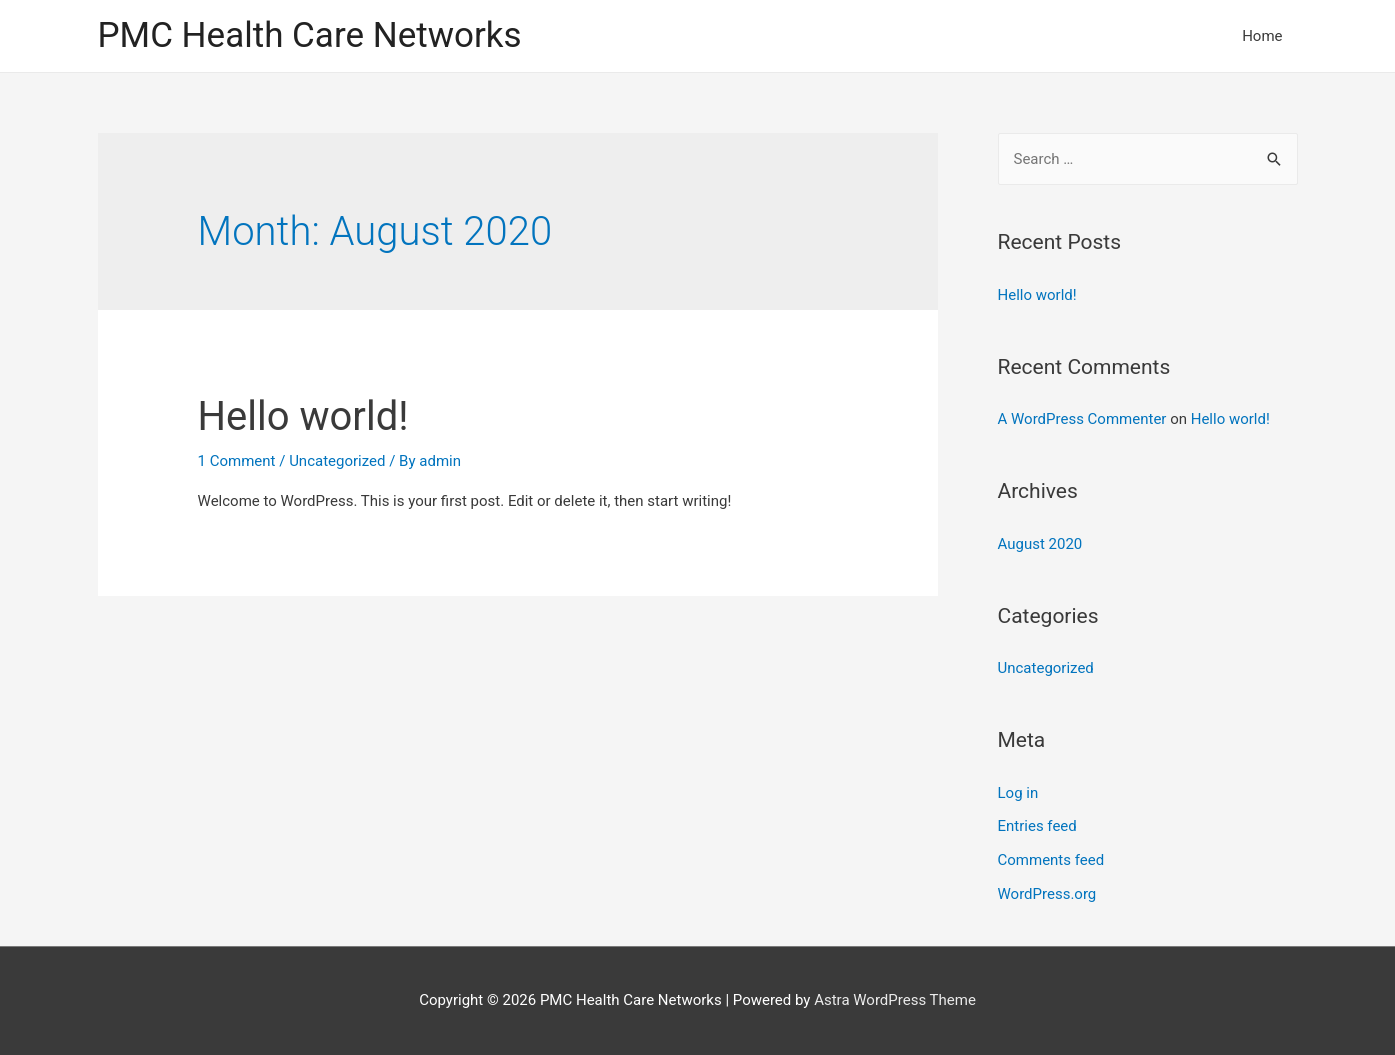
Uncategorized (337, 461)
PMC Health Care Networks (310, 35)
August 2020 (1040, 544)
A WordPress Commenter (1082, 419)
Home (1262, 36)
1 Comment (237, 461)
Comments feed (1051, 860)
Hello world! (303, 416)
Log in (1018, 793)
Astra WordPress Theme (895, 1000)
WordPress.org (1047, 894)
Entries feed (1037, 826)
